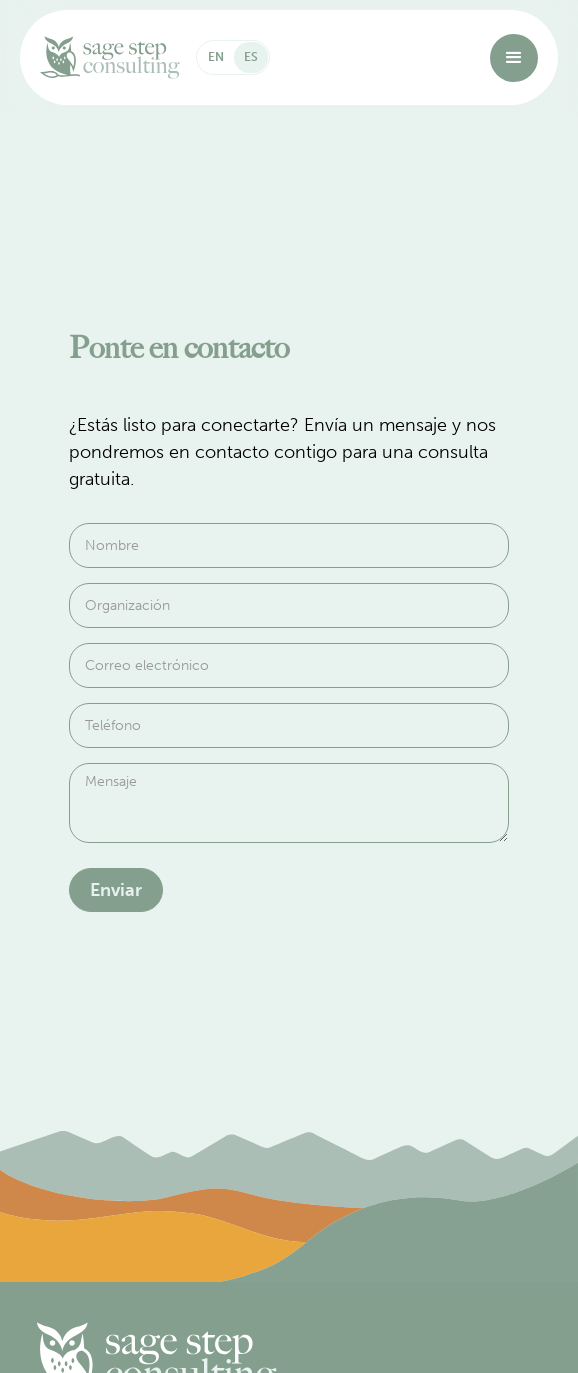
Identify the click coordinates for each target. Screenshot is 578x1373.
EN (216, 57)
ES (251, 57)
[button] (514, 58)
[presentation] (221, 986)
